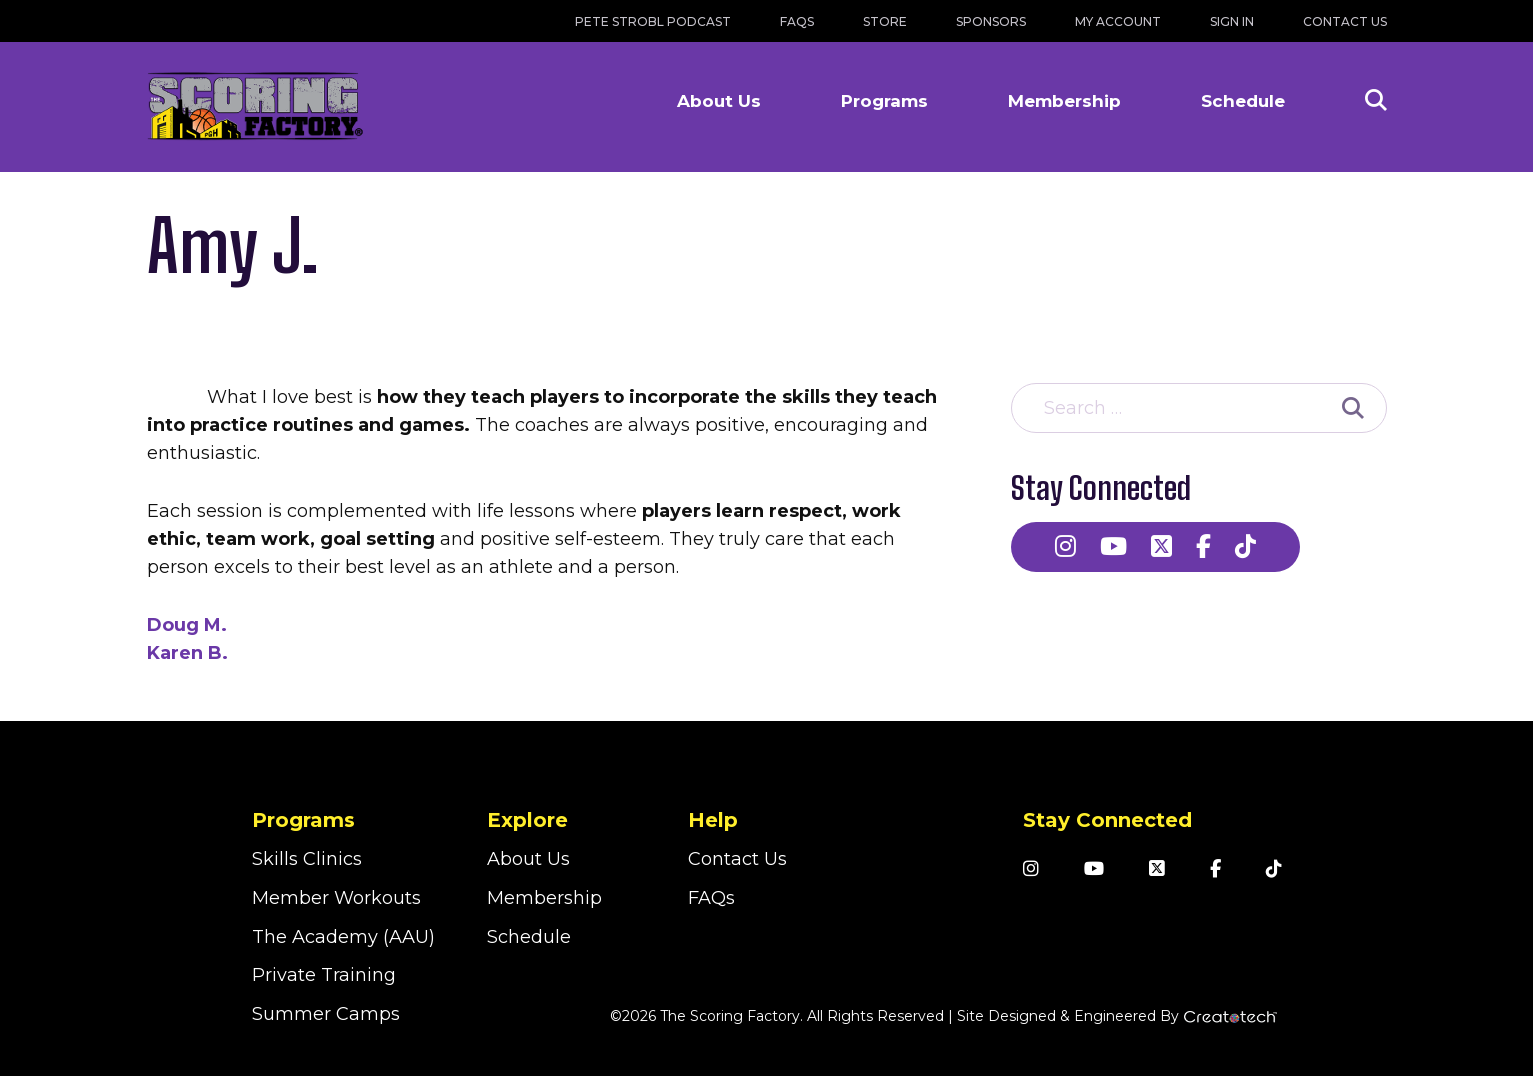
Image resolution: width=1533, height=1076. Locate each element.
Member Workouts (336, 898)
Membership (1064, 101)
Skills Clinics (307, 859)
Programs (884, 101)
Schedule (1243, 101)
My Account (1118, 21)
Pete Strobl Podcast (653, 21)
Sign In (1232, 21)
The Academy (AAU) (343, 937)
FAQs (797, 21)
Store (885, 21)
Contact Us (1345, 21)
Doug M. (187, 625)
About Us (719, 101)
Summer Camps (326, 1014)
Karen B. (187, 653)
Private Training (324, 975)
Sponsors (991, 21)
